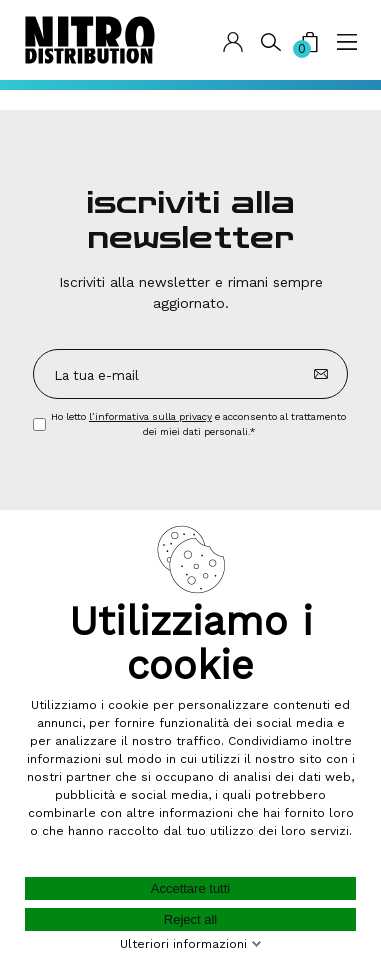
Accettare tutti (190, 888)
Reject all (190, 919)
